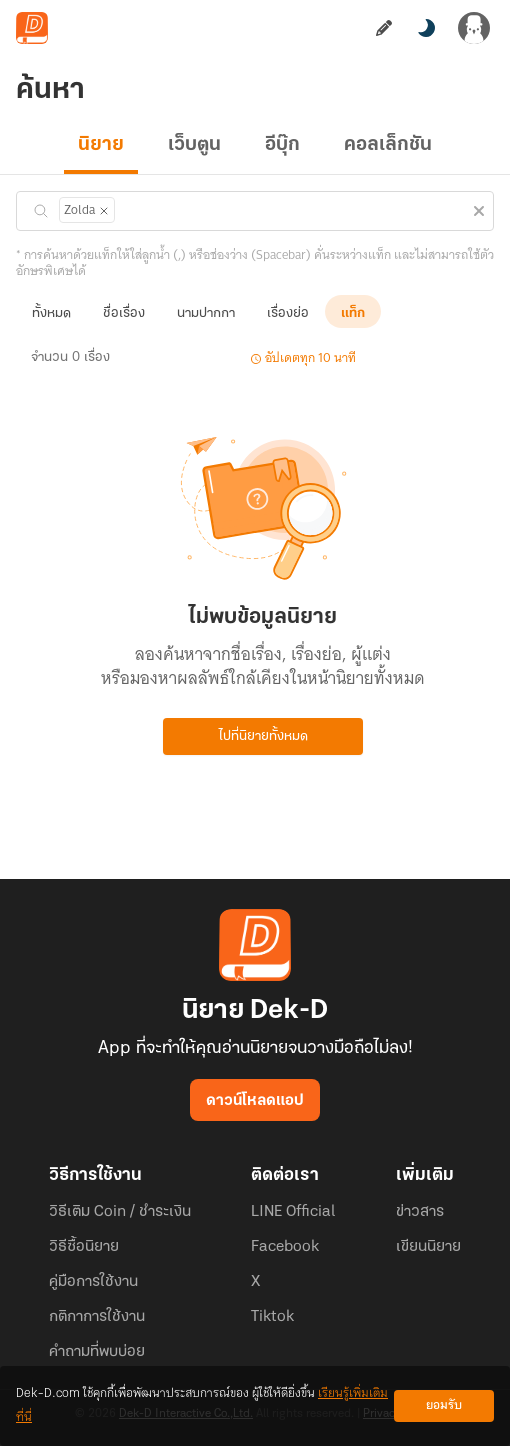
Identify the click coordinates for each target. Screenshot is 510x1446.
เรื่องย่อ (288, 313)
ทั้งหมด (51, 313)
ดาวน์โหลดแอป (255, 1101)
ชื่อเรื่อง (124, 313)
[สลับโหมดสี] (426, 28)
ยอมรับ (444, 1405)
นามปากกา (206, 313)
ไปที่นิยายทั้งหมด (263, 736)
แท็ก (353, 313)
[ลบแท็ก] (103, 211)
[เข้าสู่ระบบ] (474, 28)
